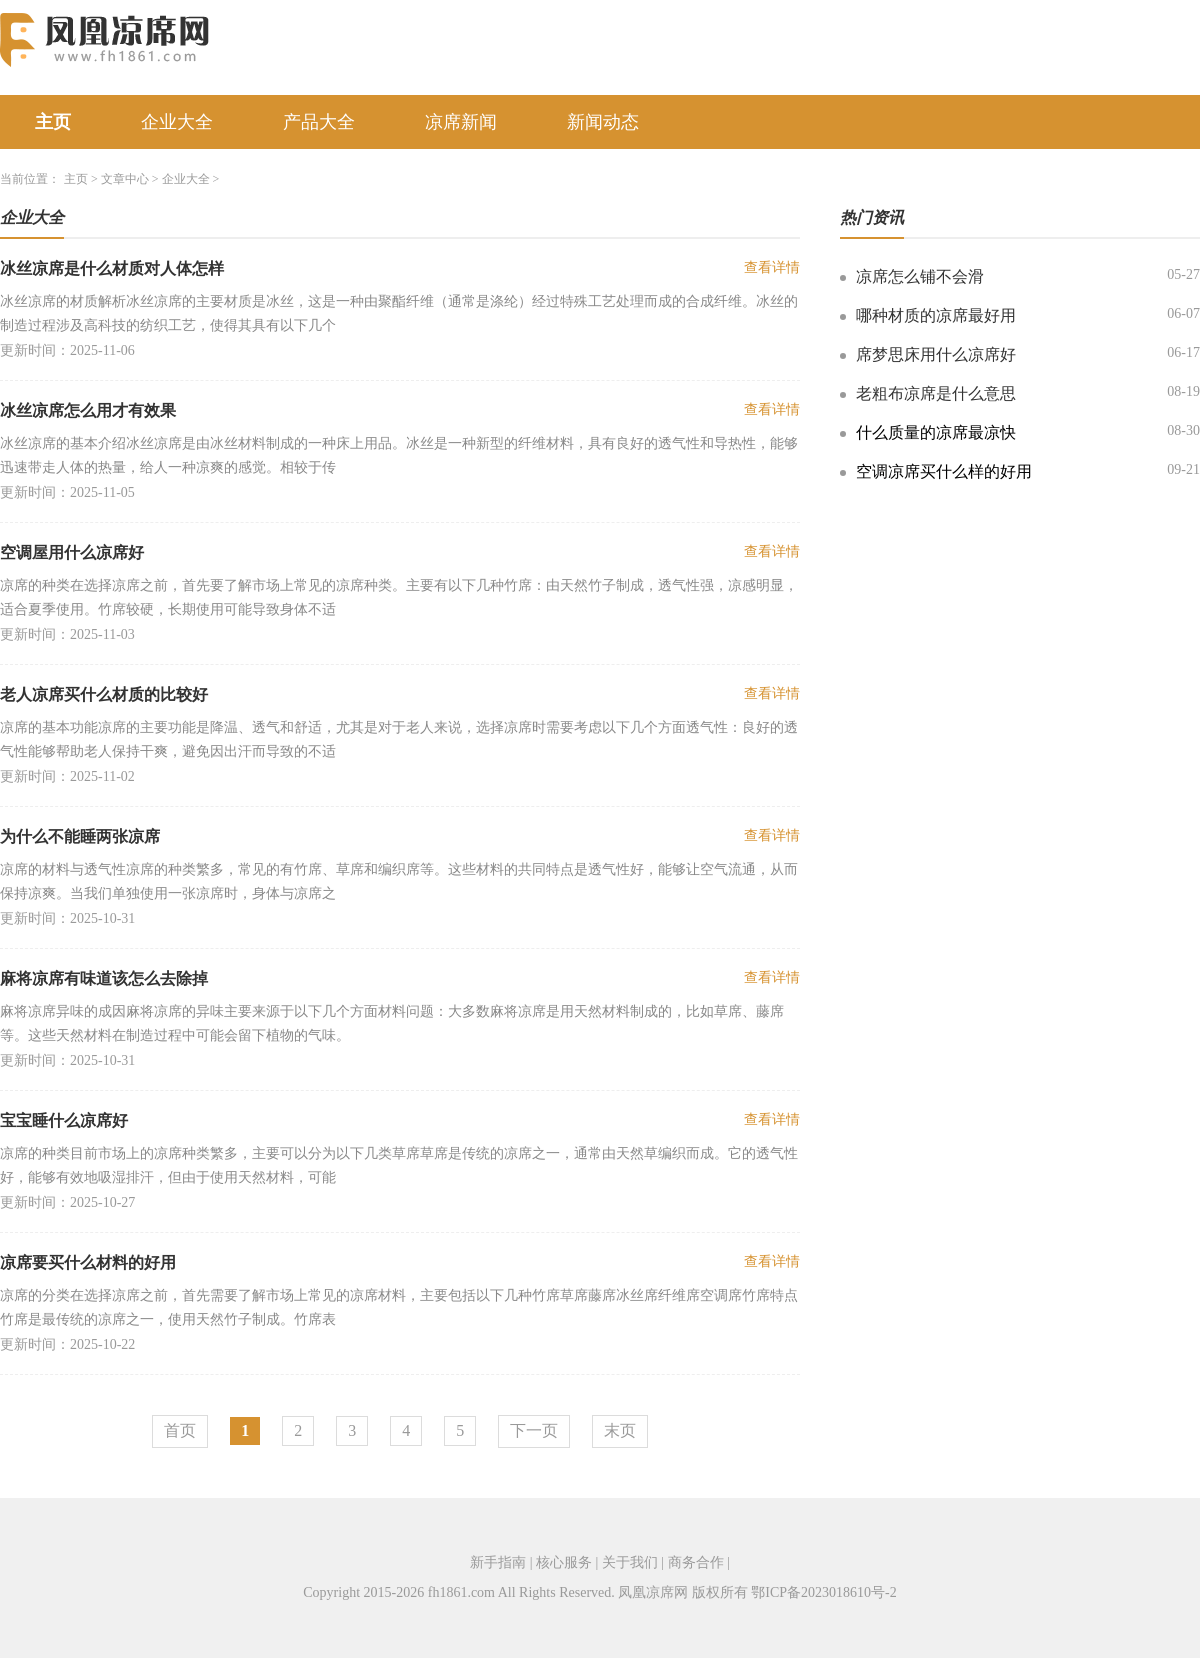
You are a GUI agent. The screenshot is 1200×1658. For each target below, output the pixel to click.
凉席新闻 (461, 122)
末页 (620, 1430)
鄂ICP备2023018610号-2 (823, 1592)
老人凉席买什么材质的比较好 (104, 694)
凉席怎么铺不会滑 (920, 276)
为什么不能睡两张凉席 (80, 836)
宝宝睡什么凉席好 (64, 1120)
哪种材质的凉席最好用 (936, 315)
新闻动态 (603, 122)
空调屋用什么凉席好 (72, 552)
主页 (53, 122)
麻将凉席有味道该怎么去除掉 (104, 978)
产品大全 (319, 122)
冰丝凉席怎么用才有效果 (88, 410)
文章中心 (125, 179)
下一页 (534, 1430)
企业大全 (177, 122)
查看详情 (772, 267)
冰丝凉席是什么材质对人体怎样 (112, 268)
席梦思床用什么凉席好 (936, 354)
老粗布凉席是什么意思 (936, 393)
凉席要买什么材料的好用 (88, 1262)
